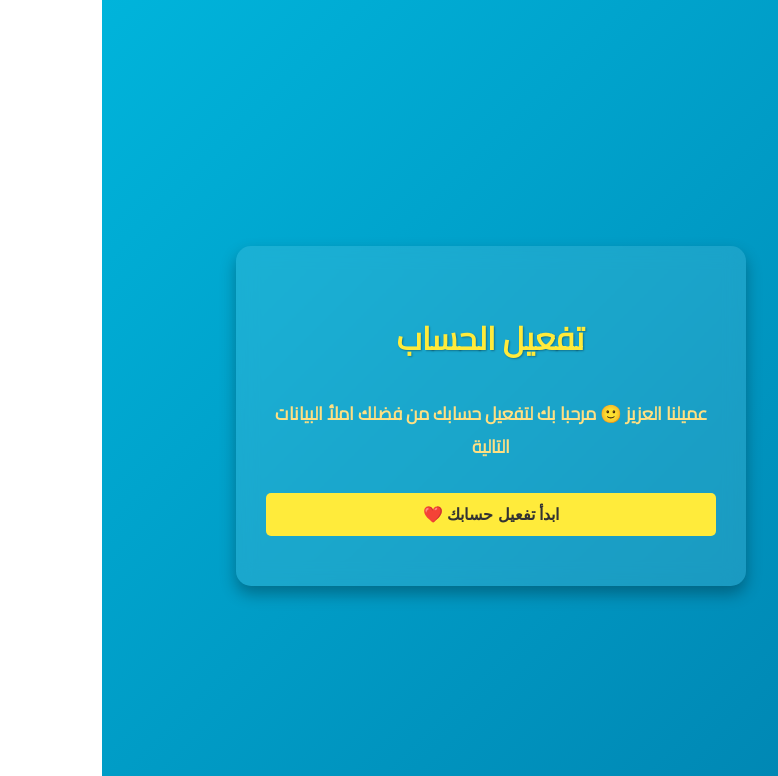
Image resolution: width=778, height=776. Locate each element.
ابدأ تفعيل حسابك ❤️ (389, 514)
